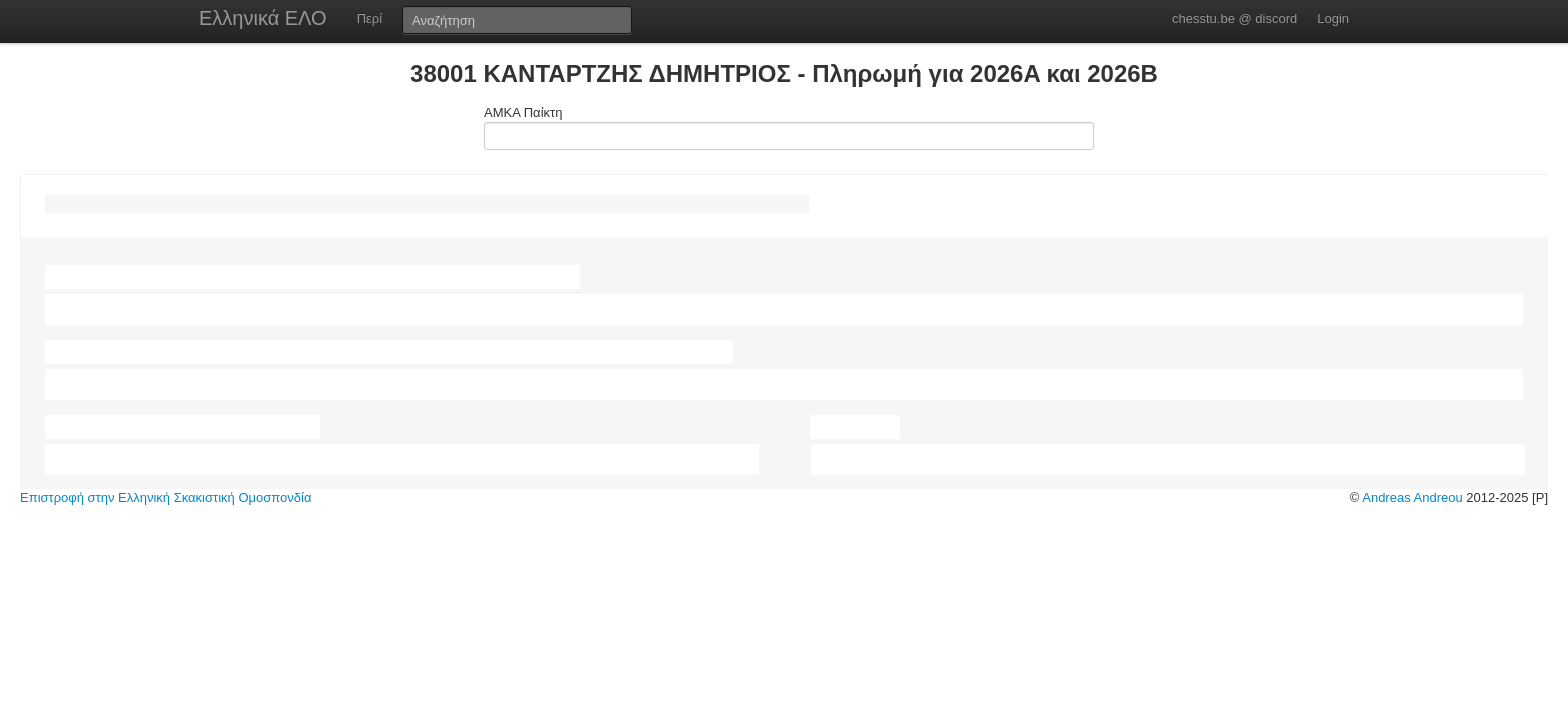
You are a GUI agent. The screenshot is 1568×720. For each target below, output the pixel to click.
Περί (369, 18)
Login (1333, 18)
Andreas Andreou (1412, 497)
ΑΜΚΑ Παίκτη (784, 127)
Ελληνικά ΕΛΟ (263, 18)
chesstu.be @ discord (1234, 18)
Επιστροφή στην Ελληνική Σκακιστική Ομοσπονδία (165, 497)
